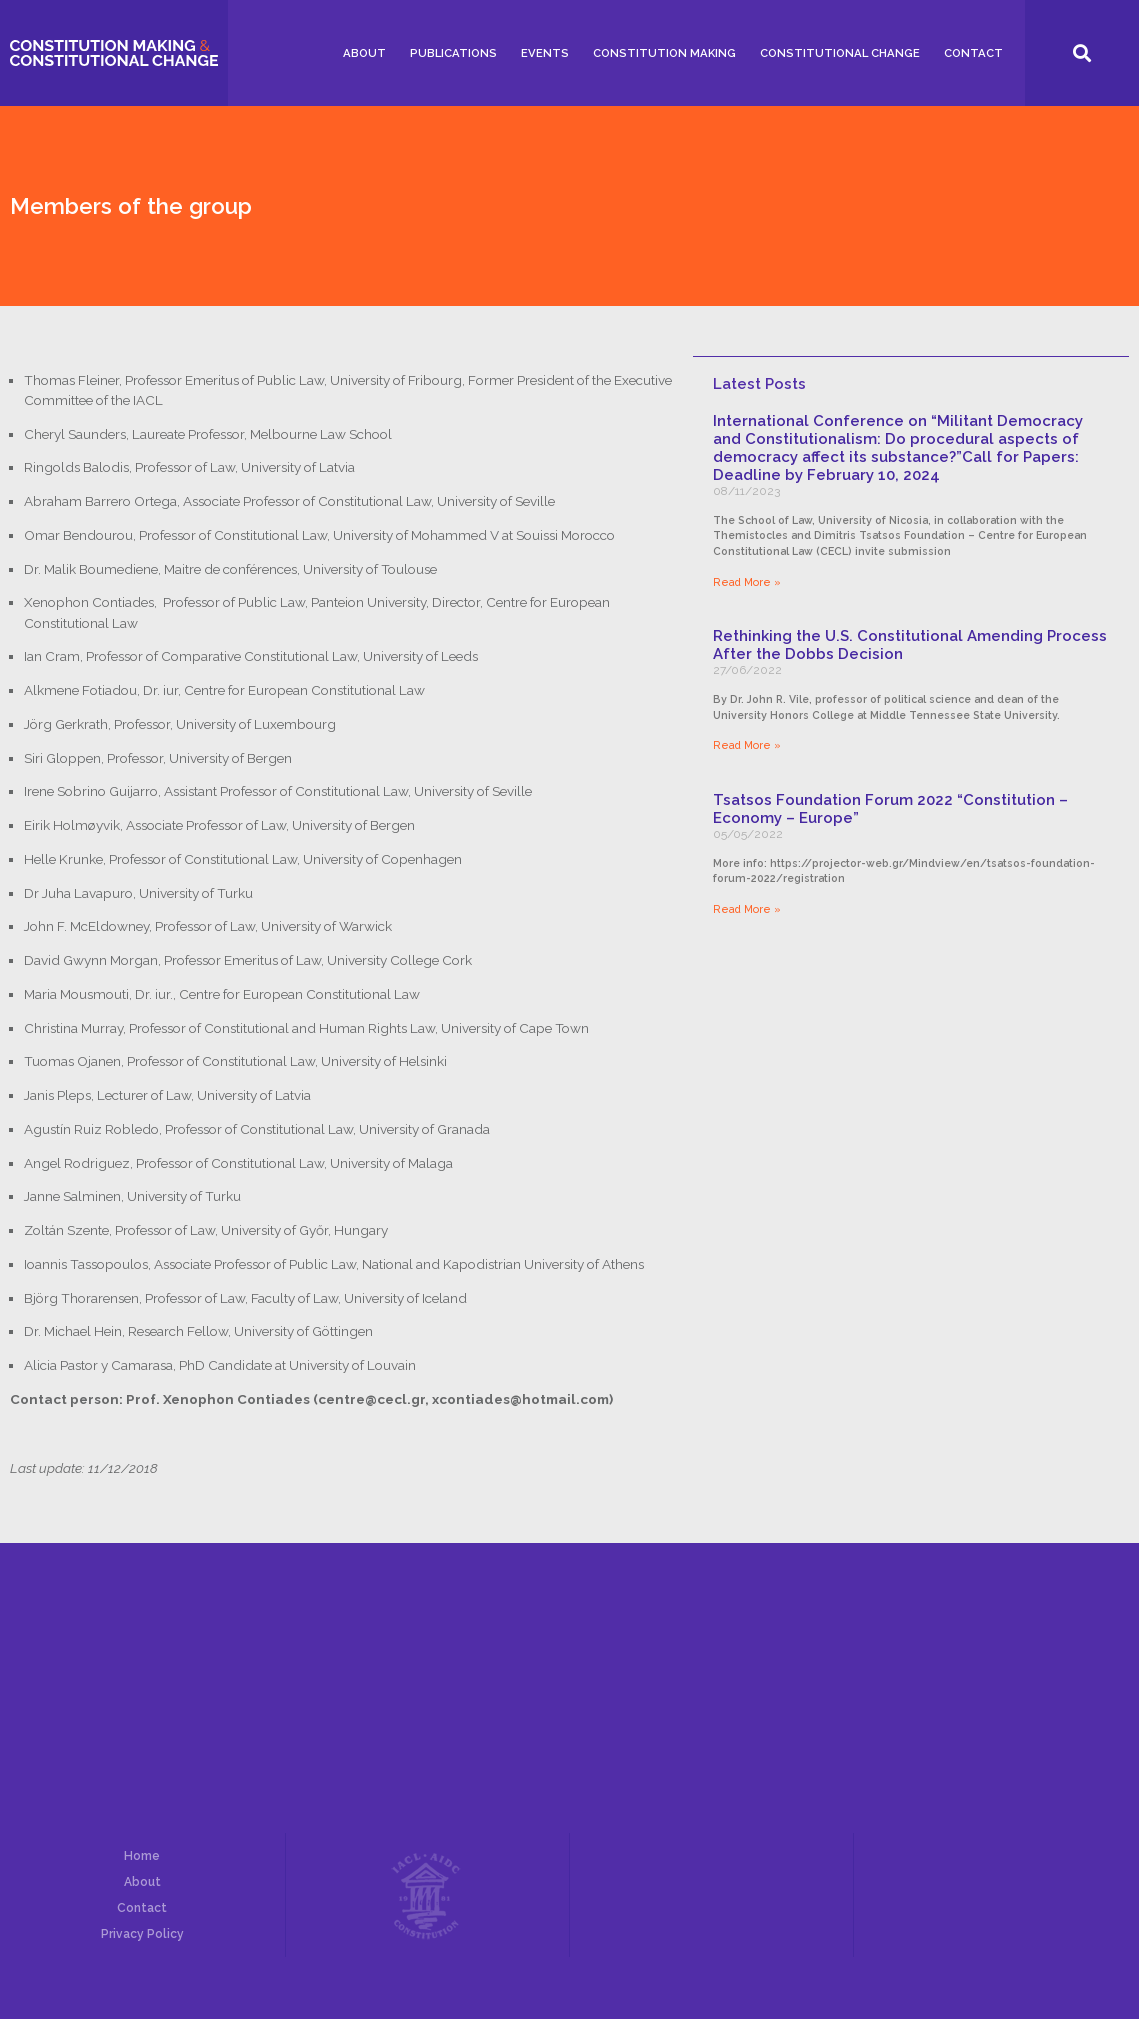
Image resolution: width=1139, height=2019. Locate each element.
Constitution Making (664, 53)
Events (545, 53)
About (364, 53)
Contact (973, 53)
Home (142, 1856)
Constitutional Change (840, 53)
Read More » (747, 582)
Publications (453, 53)
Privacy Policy (142, 1934)
